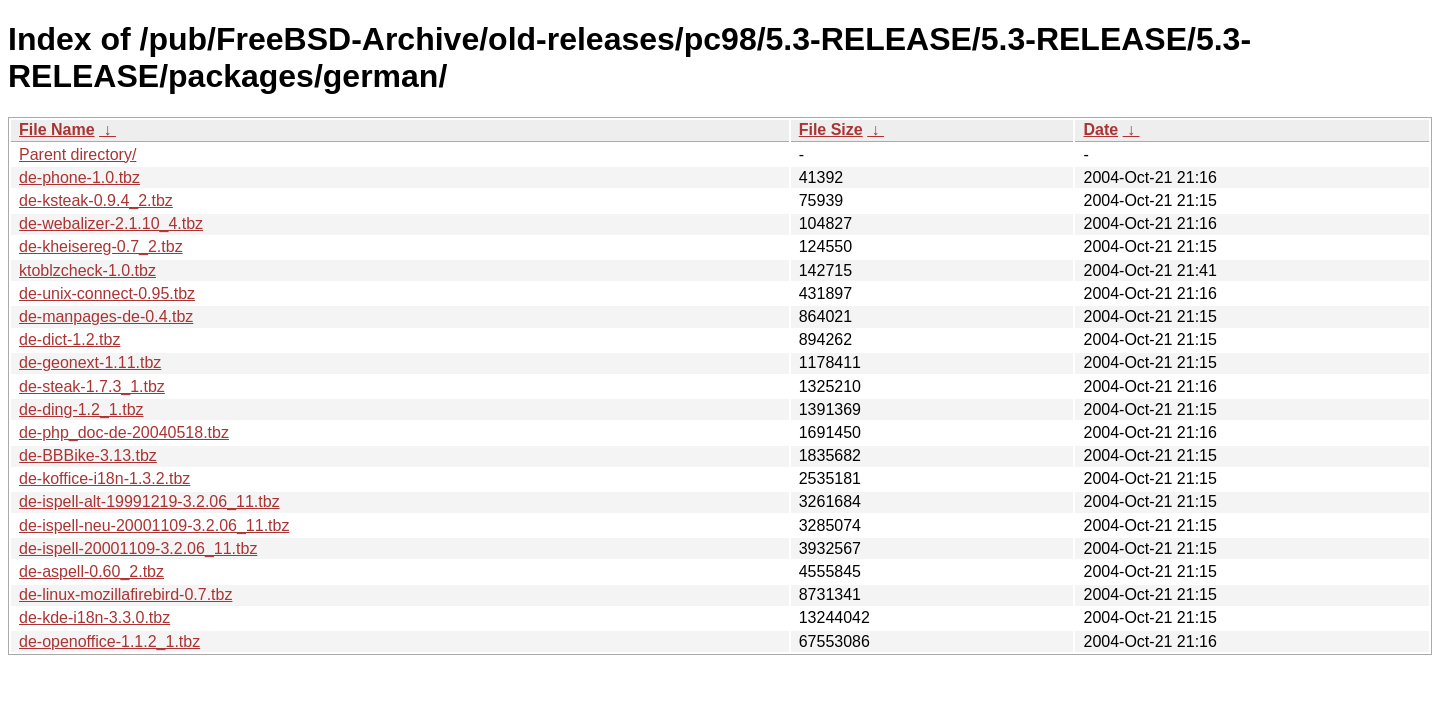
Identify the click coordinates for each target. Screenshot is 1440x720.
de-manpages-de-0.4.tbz (106, 316)
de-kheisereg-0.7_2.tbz (101, 246)
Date (1100, 129)
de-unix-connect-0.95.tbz (107, 293)
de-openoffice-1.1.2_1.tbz (109, 641)
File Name (57, 129)
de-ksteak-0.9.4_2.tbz (96, 200)
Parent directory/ (77, 154)
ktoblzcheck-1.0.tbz (87, 270)
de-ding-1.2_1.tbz (81, 409)
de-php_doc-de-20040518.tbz (124, 432)
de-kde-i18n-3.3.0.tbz (94, 617)
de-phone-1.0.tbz (79, 177)
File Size (831, 129)
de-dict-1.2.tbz (69, 339)
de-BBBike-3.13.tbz (88, 455)
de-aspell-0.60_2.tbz (91, 571)
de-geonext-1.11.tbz (90, 362)
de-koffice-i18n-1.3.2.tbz (104, 478)
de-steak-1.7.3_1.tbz (92, 386)
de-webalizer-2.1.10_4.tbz (111, 223)
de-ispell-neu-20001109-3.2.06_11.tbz (154, 525)
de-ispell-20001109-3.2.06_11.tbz (138, 548)
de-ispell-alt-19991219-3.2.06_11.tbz (149, 501)
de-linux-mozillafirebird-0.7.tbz (125, 594)
